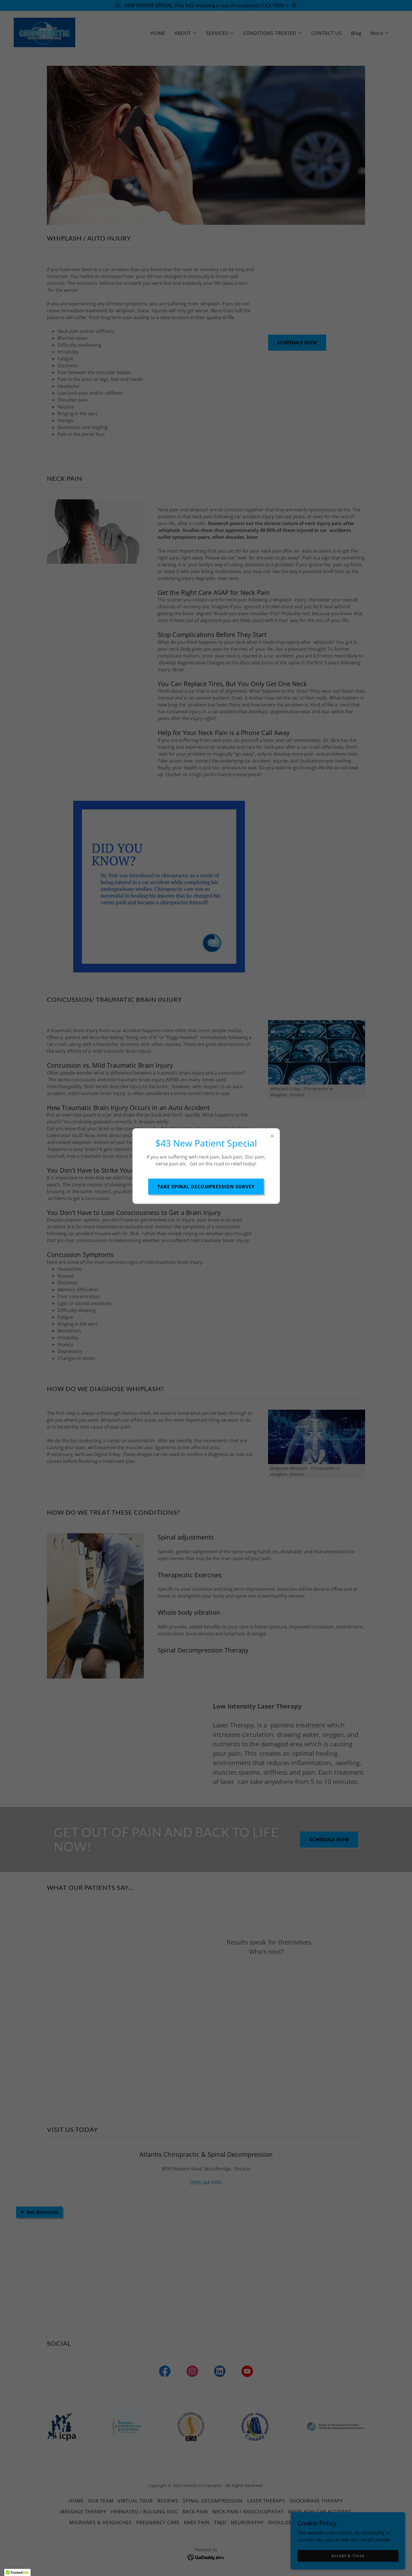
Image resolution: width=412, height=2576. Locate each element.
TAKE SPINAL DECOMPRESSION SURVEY (206, 1186)
